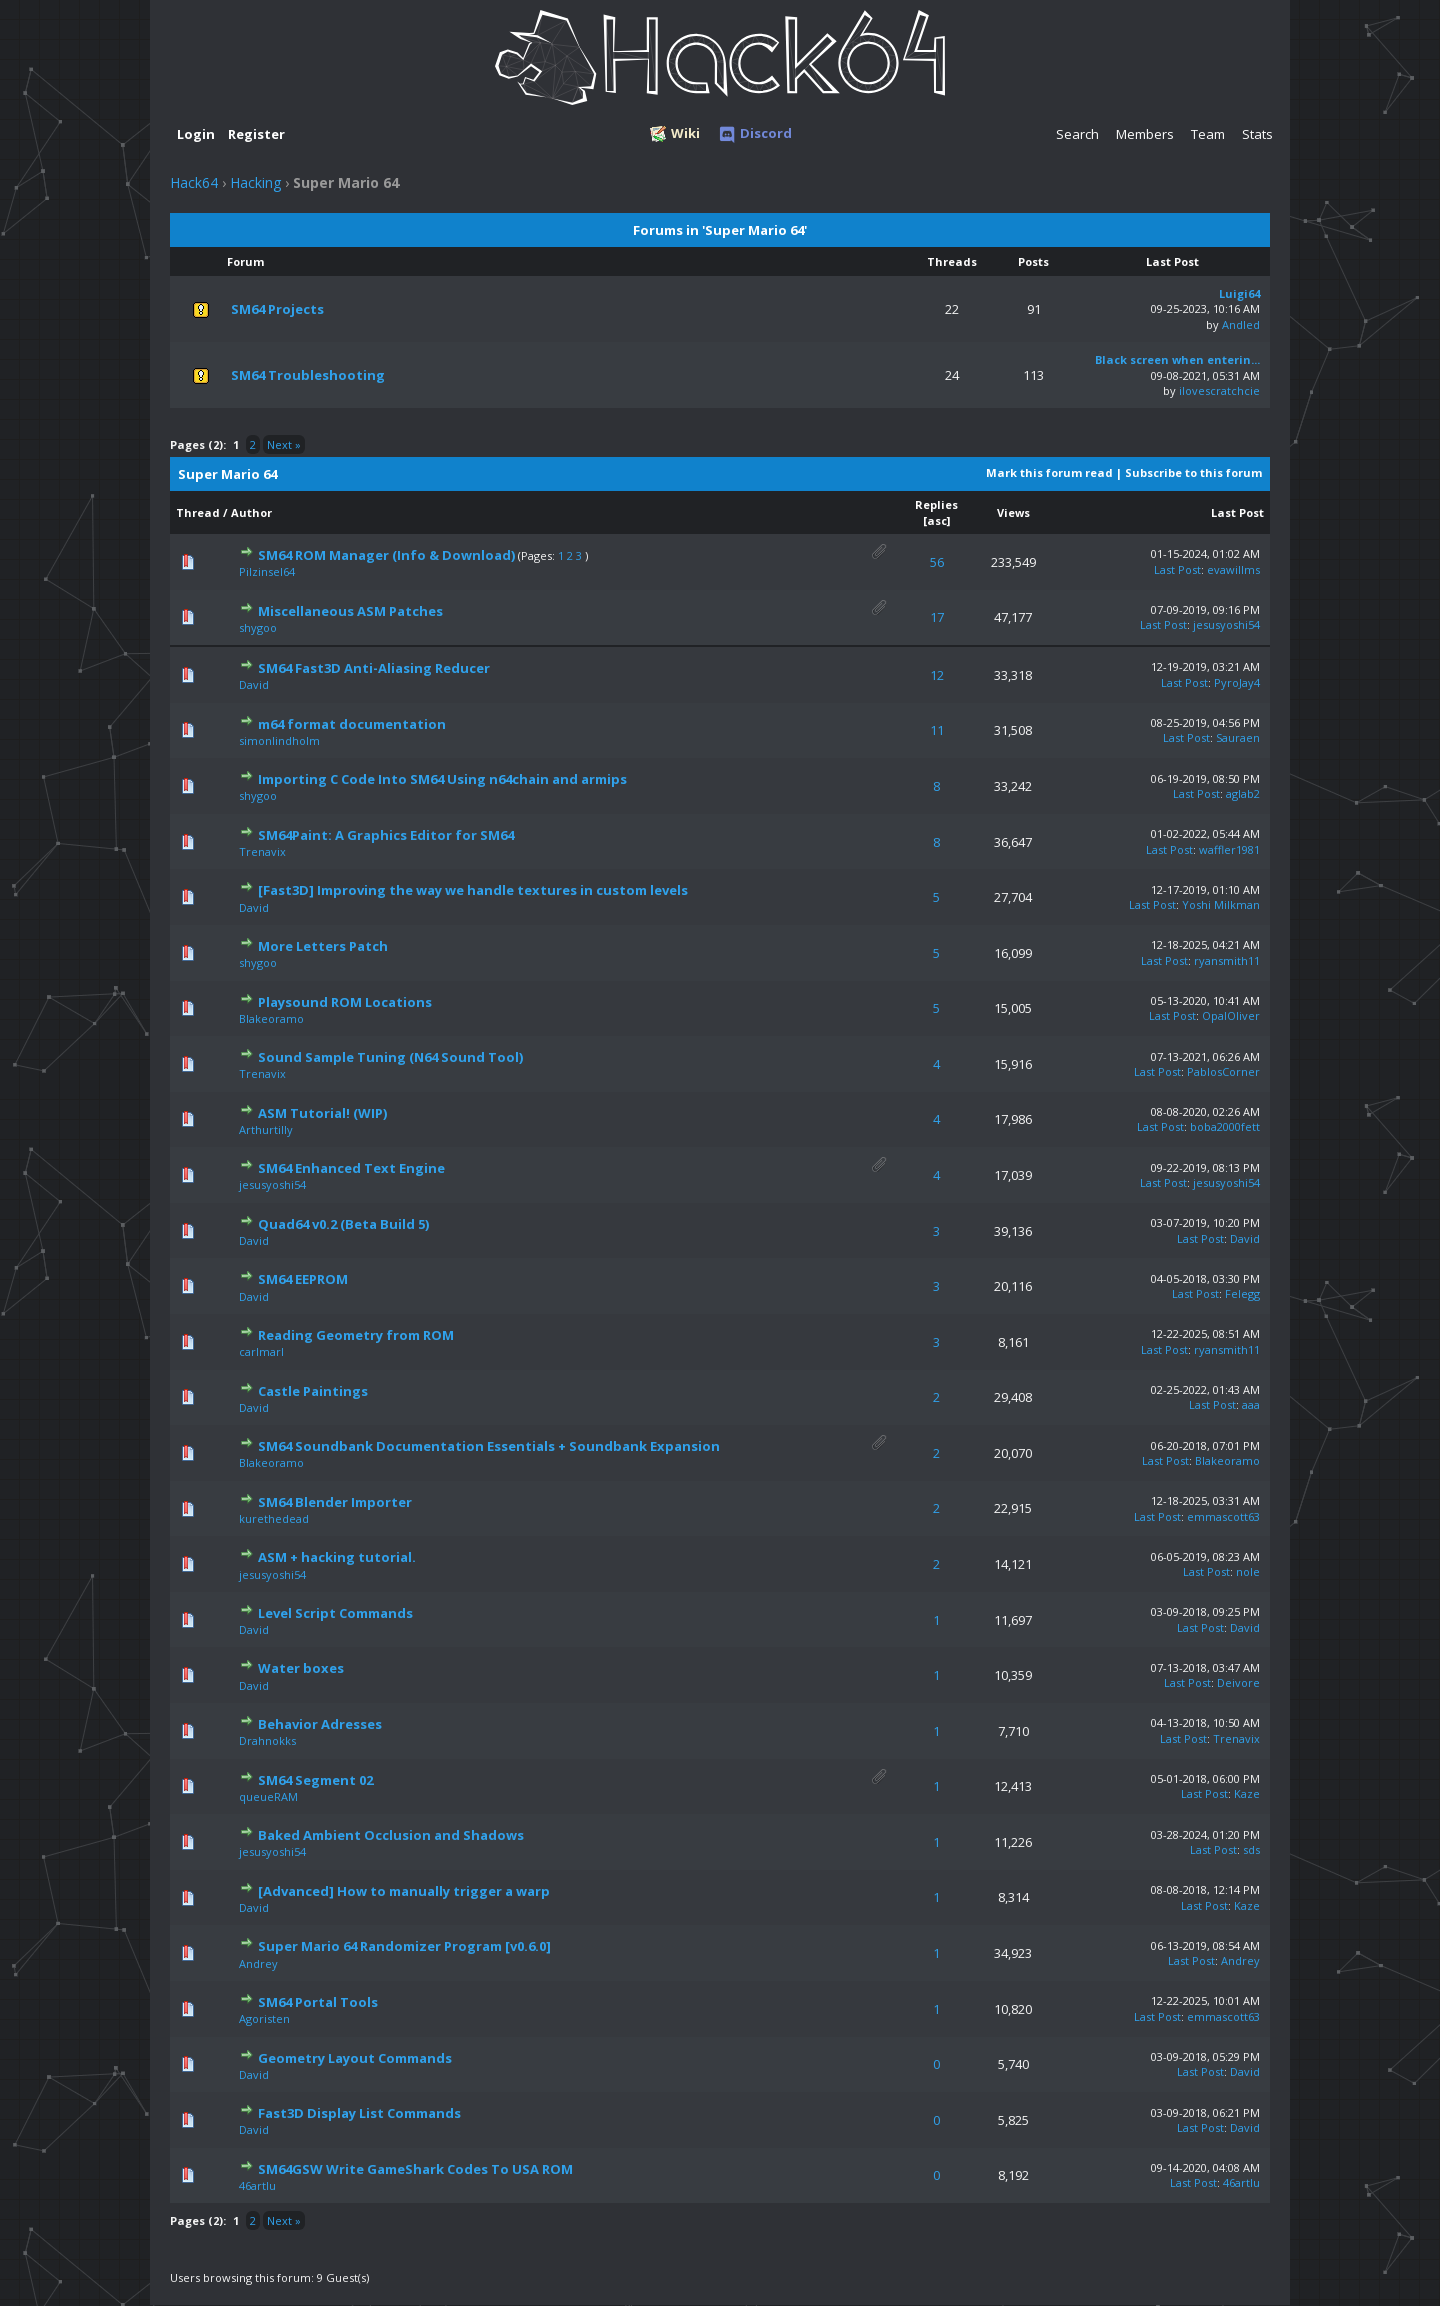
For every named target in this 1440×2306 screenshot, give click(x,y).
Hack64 (194, 182)
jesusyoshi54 (1226, 624)
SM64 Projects (277, 309)
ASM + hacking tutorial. (337, 1557)
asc (937, 520)
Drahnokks (267, 1740)
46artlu (257, 2185)
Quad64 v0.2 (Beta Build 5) (343, 1224)
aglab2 (1243, 793)
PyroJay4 (1237, 682)
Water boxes (301, 1668)
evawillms (1233, 569)
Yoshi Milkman (1221, 904)
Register (256, 134)
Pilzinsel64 (267, 571)
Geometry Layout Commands (355, 2058)
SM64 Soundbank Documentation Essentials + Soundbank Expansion (489, 1446)
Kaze (1247, 1793)
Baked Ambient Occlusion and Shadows (391, 1835)
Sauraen (1238, 737)
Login (196, 134)
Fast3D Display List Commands (359, 2113)
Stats (1257, 134)
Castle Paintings (313, 1391)
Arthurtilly (266, 1129)
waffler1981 (1229, 849)
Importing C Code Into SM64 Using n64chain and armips (442, 779)
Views (1013, 512)
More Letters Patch (323, 946)
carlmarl (261, 1351)
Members (1145, 134)
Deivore (1238, 1682)
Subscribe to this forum (1193, 472)
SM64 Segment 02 (315, 1780)
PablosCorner (1223, 1071)
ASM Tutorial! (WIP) (322, 1113)
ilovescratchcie (1219, 390)
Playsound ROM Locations (345, 1002)
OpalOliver (1231, 1015)
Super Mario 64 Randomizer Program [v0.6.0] (404, 1946)
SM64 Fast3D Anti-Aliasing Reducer (374, 668)
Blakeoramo (271, 1018)
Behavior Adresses (320, 1724)
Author (251, 512)
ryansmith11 (1227, 960)
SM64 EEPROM (303, 1279)
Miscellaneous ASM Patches (350, 611)
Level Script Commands (335, 1613)
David (254, 684)
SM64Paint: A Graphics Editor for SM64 (386, 835)
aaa (1251, 1404)
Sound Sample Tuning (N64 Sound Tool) (390, 1057)
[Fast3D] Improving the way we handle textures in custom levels (473, 890)
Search (1077, 134)
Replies (936, 504)
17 (937, 617)
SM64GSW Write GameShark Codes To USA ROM (415, 2169)
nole (1248, 1571)
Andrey (258, 1963)
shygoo (258, 627)
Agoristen (264, 2018)
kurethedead (274, 1518)
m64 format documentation (352, 724)
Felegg (1242, 1293)
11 (937, 730)
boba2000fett (1225, 1126)
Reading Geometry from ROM (356, 1335)
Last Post (1237, 512)
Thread (198, 512)
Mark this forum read (1049, 472)
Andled (1241, 324)
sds (1251, 1849)
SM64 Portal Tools (318, 2002)
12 (937, 675)
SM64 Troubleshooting (308, 375)
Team (1208, 134)
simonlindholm (279, 740)
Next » (284, 444)
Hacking (255, 182)
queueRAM (268, 1796)
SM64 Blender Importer (335, 1502)
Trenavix (262, 851)
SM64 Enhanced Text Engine (351, 1168)
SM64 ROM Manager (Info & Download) (386, 555)
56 (937, 562)
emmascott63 (1223, 1516)
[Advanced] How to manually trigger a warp (404, 1891)
